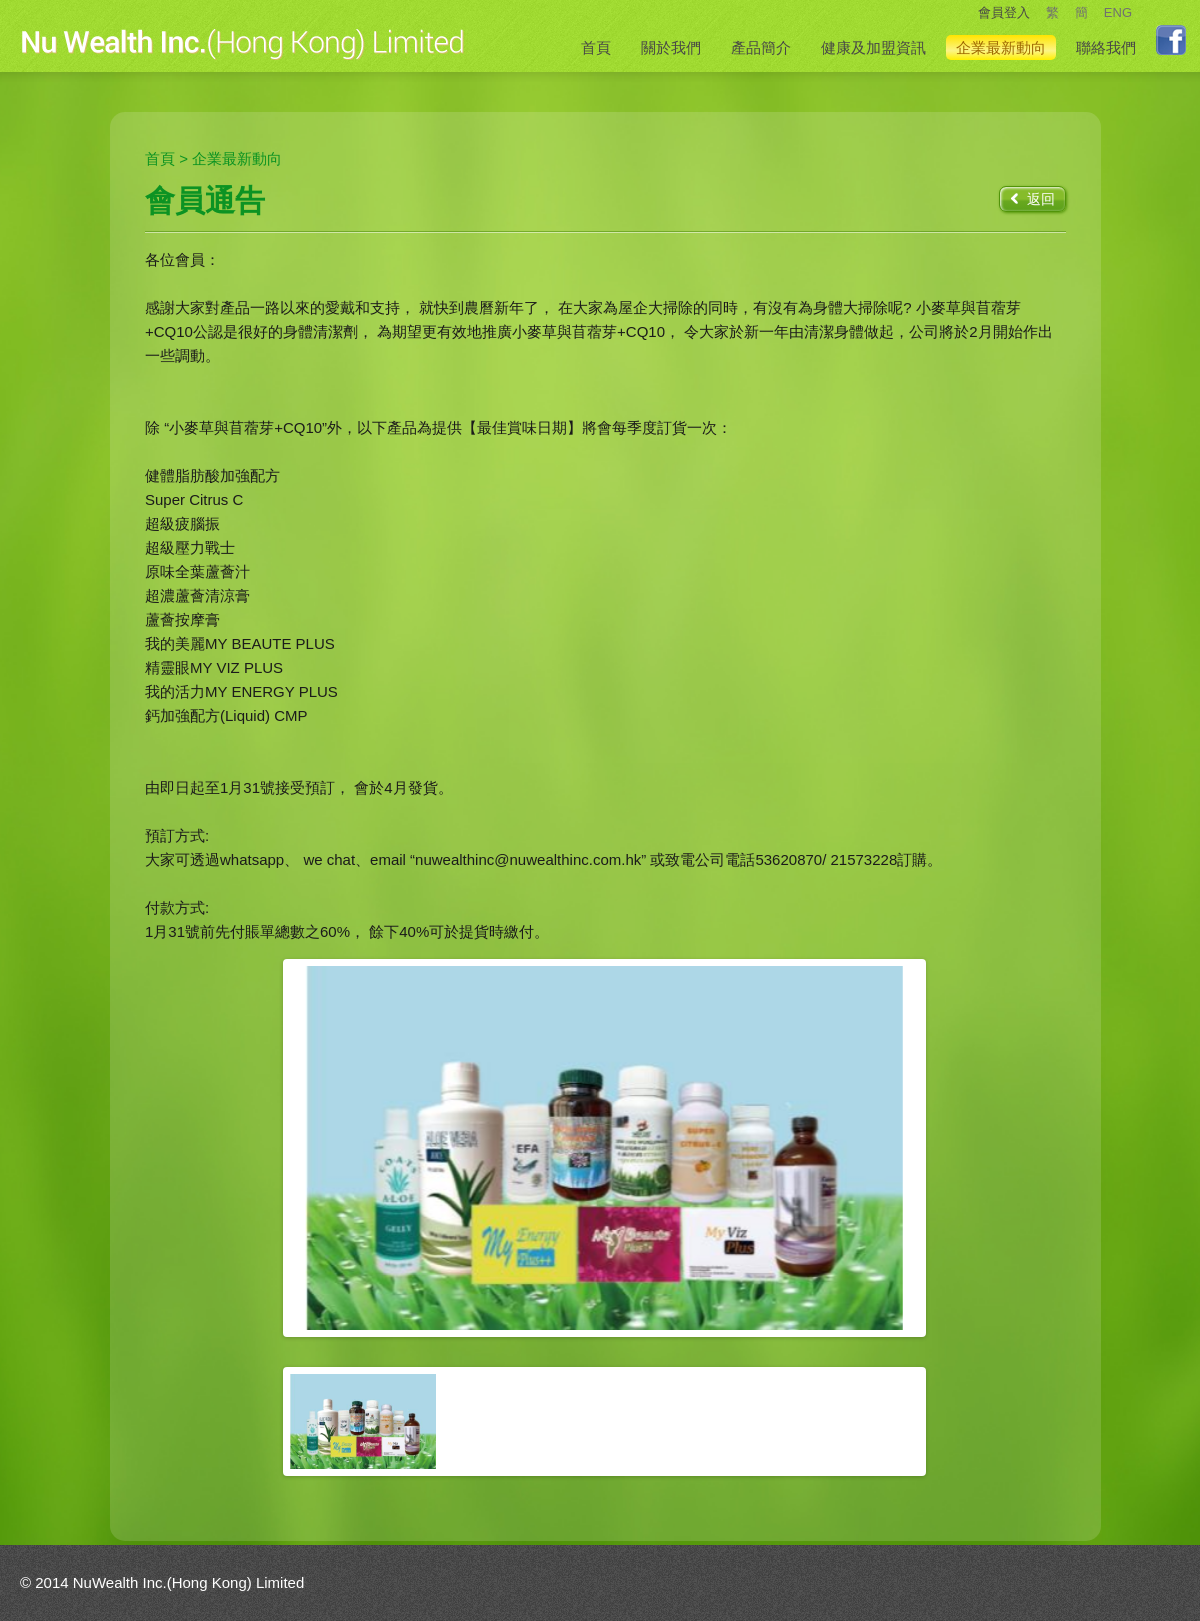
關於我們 (671, 47)
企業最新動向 (1001, 47)
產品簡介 (761, 47)
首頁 (596, 47)
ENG (1118, 12)
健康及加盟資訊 (873, 47)
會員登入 (1004, 12)
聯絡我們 (1106, 47)
